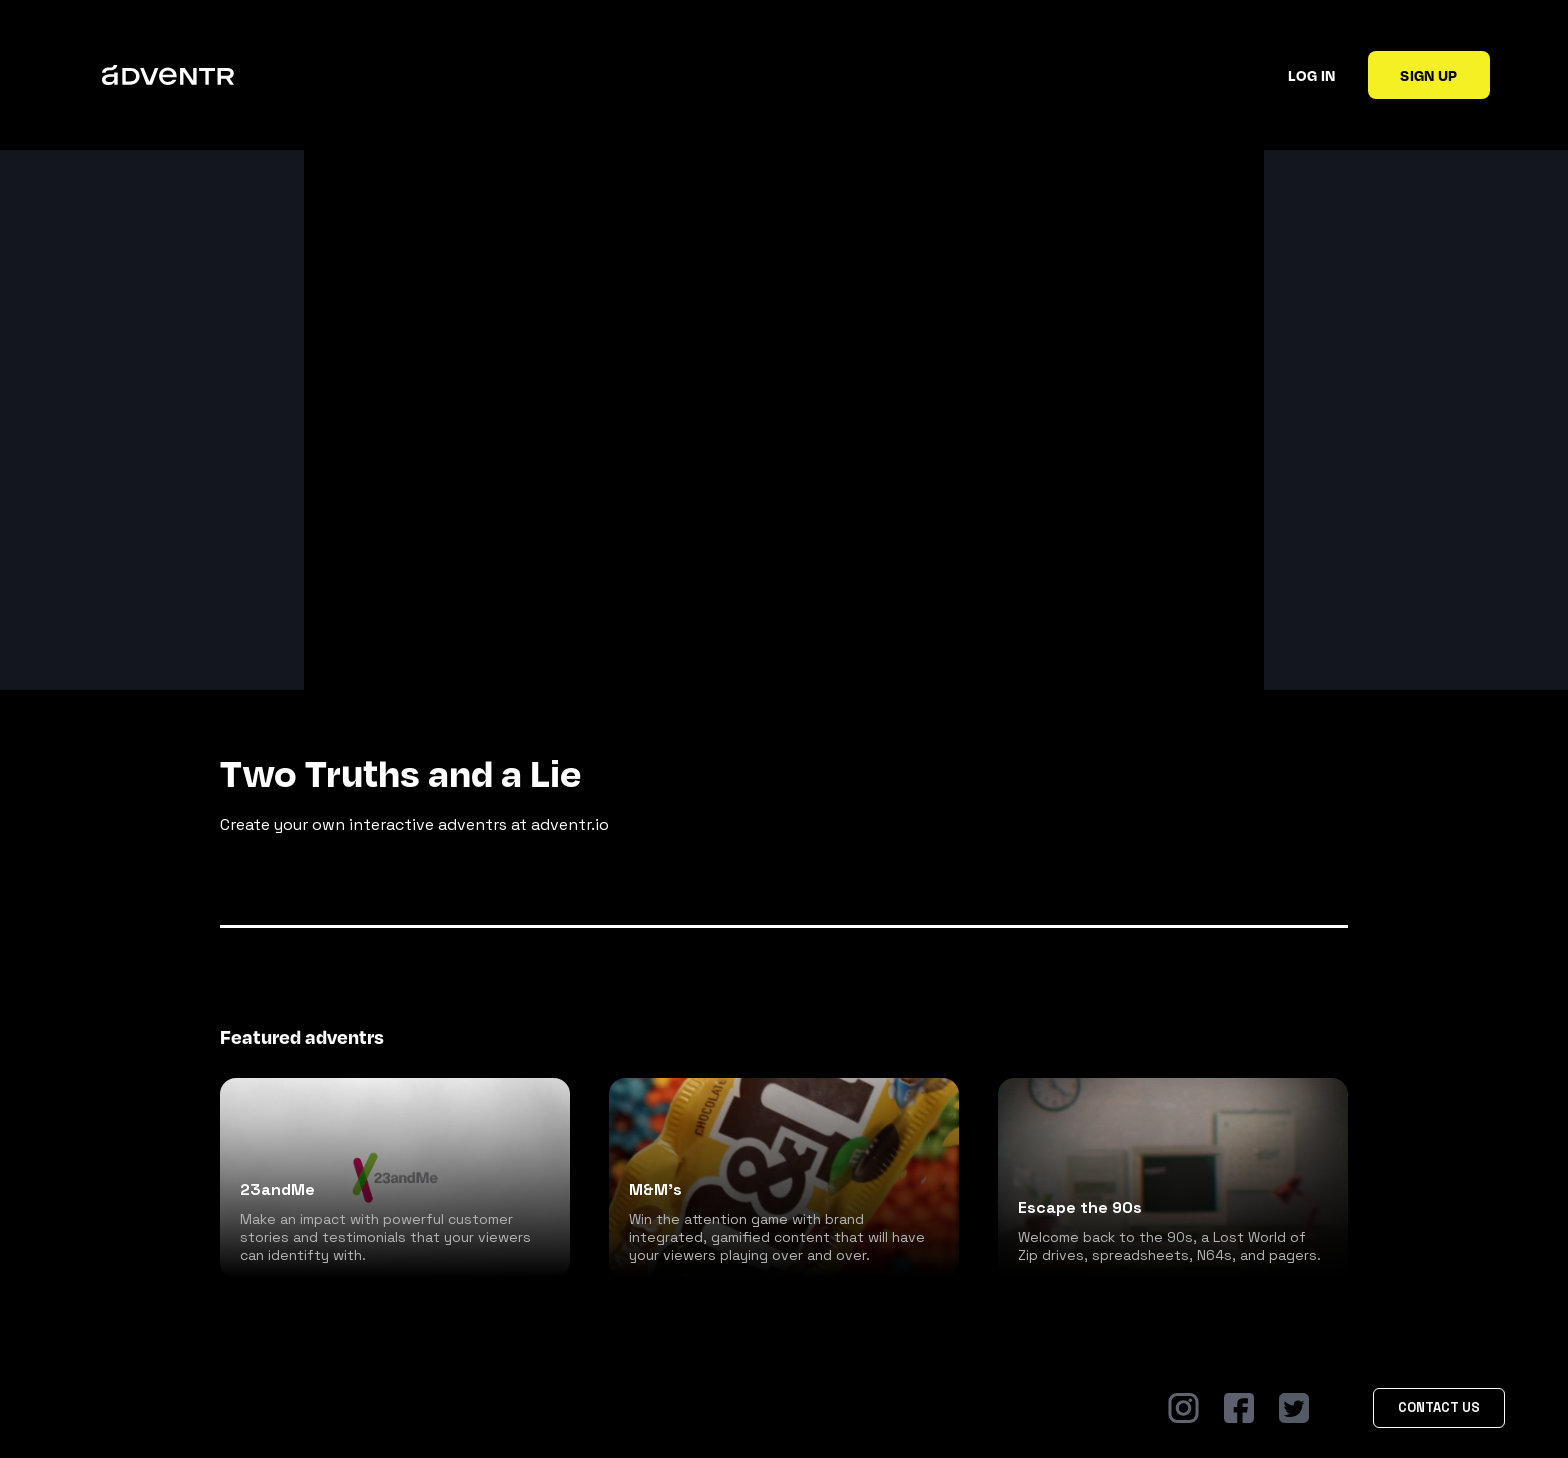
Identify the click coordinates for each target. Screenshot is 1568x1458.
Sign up (1428, 75)
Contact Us (1439, 1407)
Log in (1311, 75)
